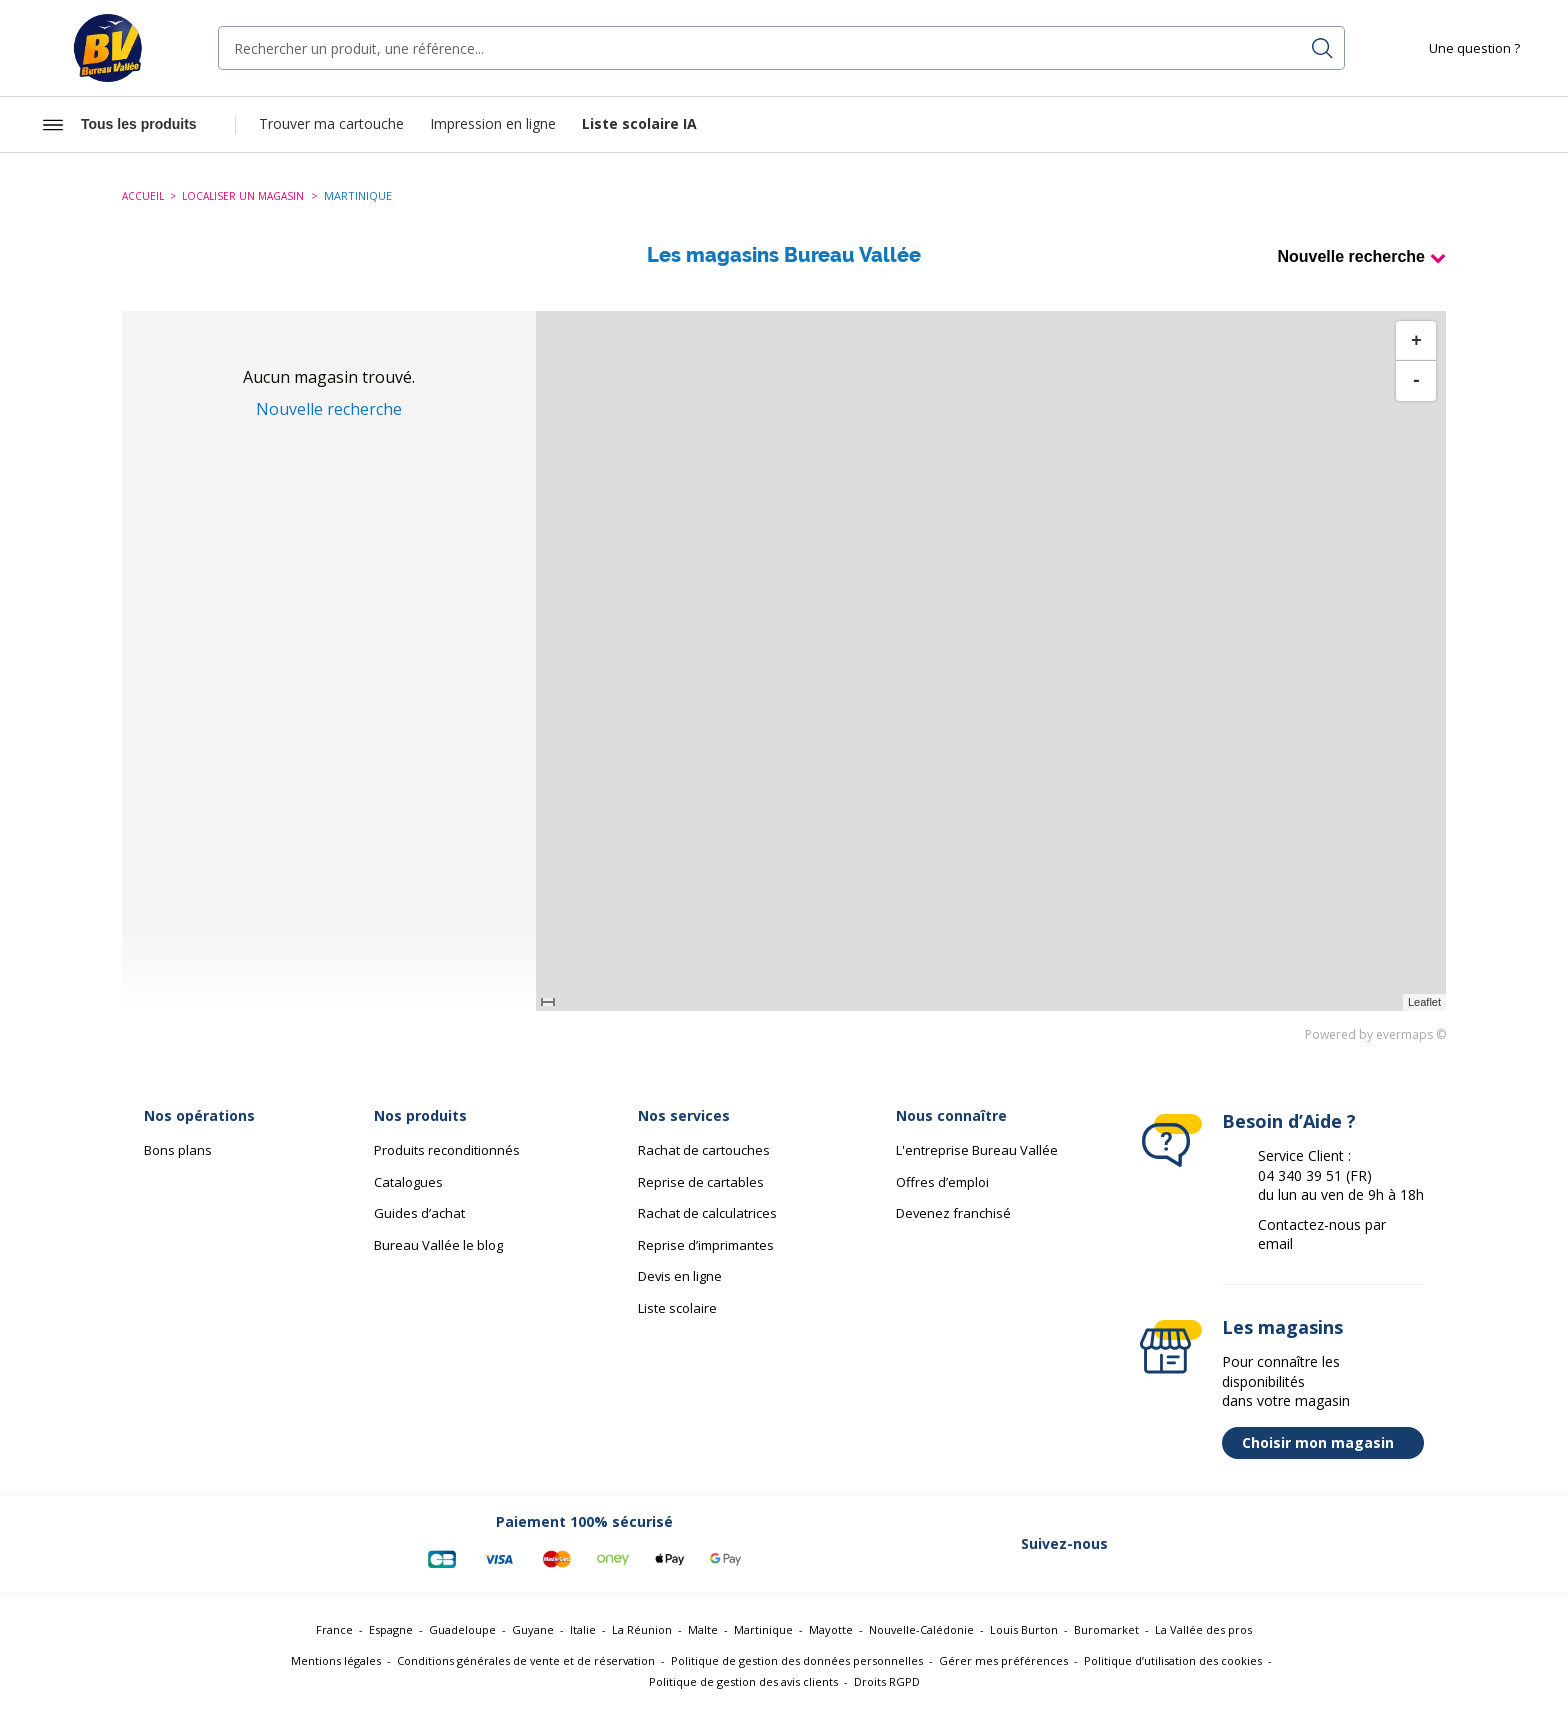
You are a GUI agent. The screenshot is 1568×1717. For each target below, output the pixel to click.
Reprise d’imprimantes (706, 1245)
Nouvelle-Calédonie (921, 1629)
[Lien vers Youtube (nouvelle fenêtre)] (1346, 1544)
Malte (703, 1629)
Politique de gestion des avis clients (743, 1681)
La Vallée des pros (1203, 1629)
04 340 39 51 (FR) (1315, 1175)
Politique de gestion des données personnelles (797, 1660)
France (334, 1629)
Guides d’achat (419, 1213)
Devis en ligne (680, 1276)
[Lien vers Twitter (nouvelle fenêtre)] (1190, 1544)
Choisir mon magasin (1328, 1443)
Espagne (391, 1629)
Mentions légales (336, 1660)
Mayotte (831, 1629)
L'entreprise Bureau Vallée (977, 1150)
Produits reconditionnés (447, 1150)
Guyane (533, 1629)
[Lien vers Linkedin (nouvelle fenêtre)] (1242, 1544)
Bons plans (178, 1150)
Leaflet (1424, 1002)
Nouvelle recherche (1351, 256)
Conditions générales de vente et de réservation (526, 1660)
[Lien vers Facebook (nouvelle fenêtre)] (1138, 1544)
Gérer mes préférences (1003, 1660)
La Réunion (642, 1629)
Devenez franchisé (953, 1213)
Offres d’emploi (942, 1182)
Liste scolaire (677, 1308)
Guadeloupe (462, 1629)
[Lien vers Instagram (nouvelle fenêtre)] (1294, 1544)
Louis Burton (1024, 1629)
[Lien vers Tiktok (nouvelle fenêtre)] (1398, 1544)
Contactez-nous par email (1322, 1234)
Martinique (763, 1629)
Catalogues (408, 1182)
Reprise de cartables (701, 1182)
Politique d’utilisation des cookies (1173, 1660)
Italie (583, 1629)
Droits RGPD (887, 1681)
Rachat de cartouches (704, 1150)
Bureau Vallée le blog (438, 1245)
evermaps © (1411, 1034)
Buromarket (1106, 1629)
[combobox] (781, 48)
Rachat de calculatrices (707, 1213)
